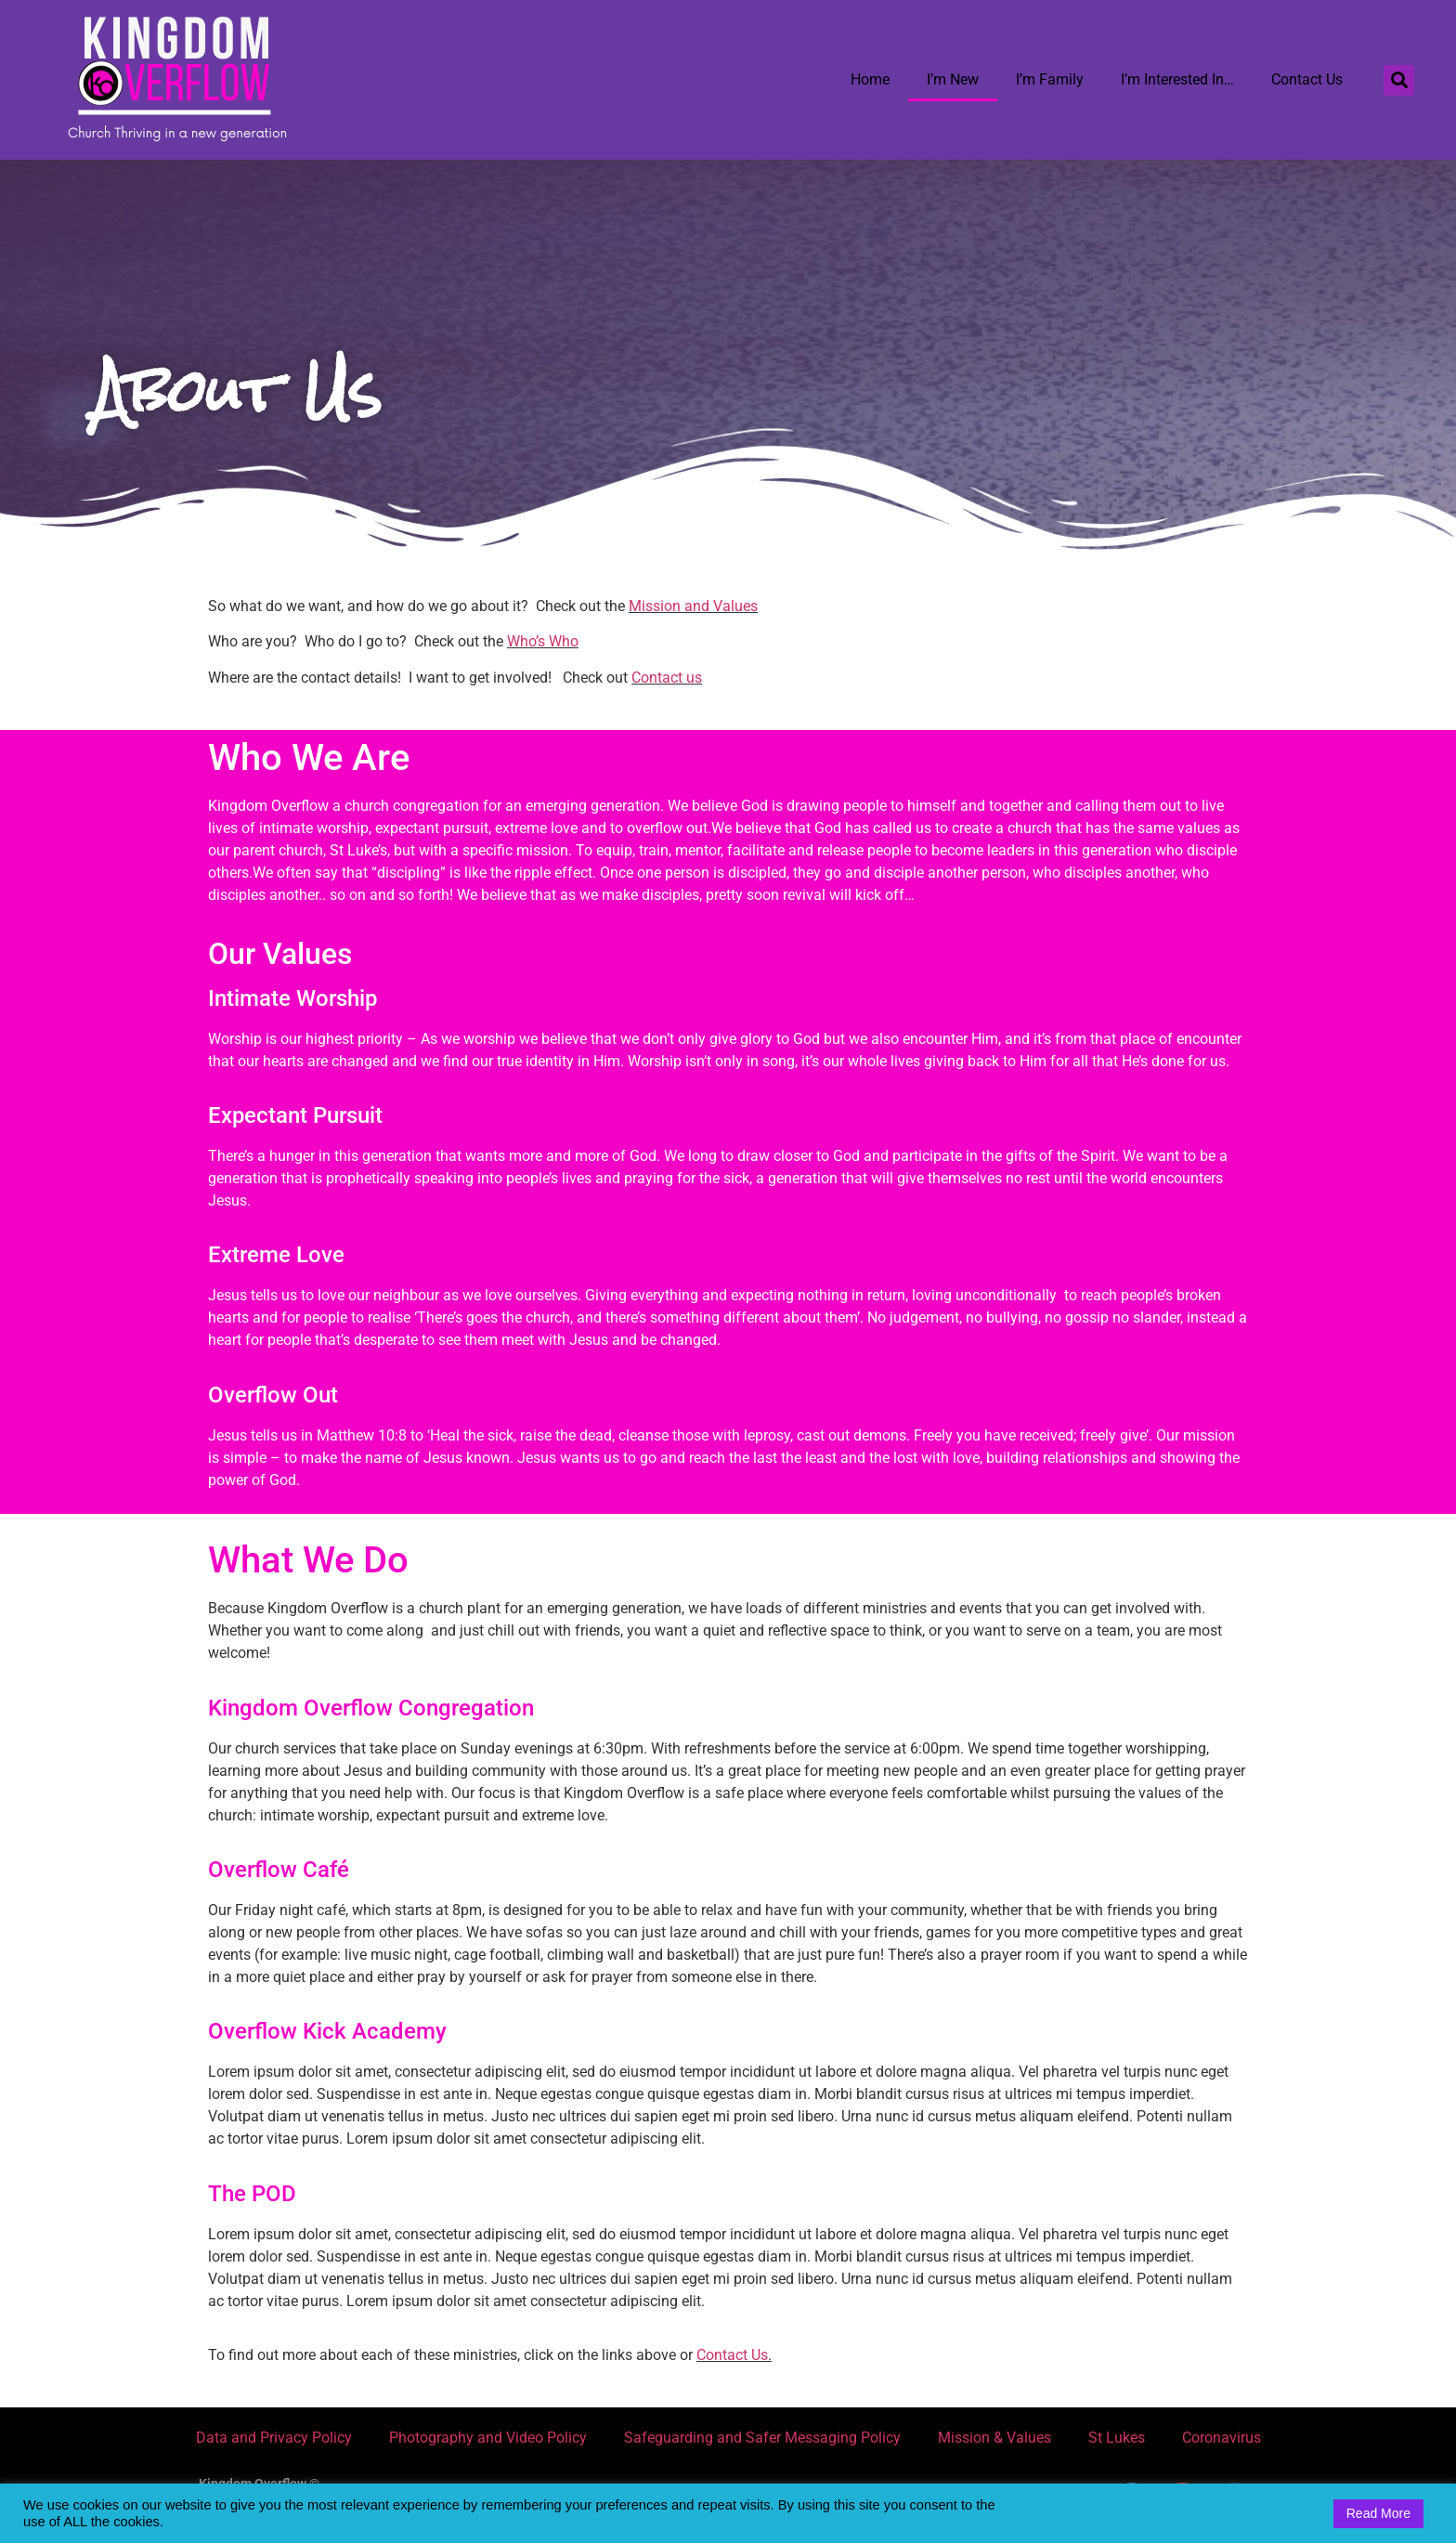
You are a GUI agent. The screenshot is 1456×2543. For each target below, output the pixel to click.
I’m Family (1050, 79)
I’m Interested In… (1177, 79)
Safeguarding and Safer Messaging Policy (762, 2437)
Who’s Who (542, 641)
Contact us (666, 677)
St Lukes (1116, 2437)
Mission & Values (994, 2437)
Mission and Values (693, 606)
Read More (1378, 2513)
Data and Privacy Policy (274, 2437)
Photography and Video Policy (488, 2437)
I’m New (953, 79)
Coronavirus (1221, 2437)
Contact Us (1307, 79)
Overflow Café (278, 1870)
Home (870, 79)
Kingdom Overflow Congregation (371, 1708)
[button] (1399, 80)
